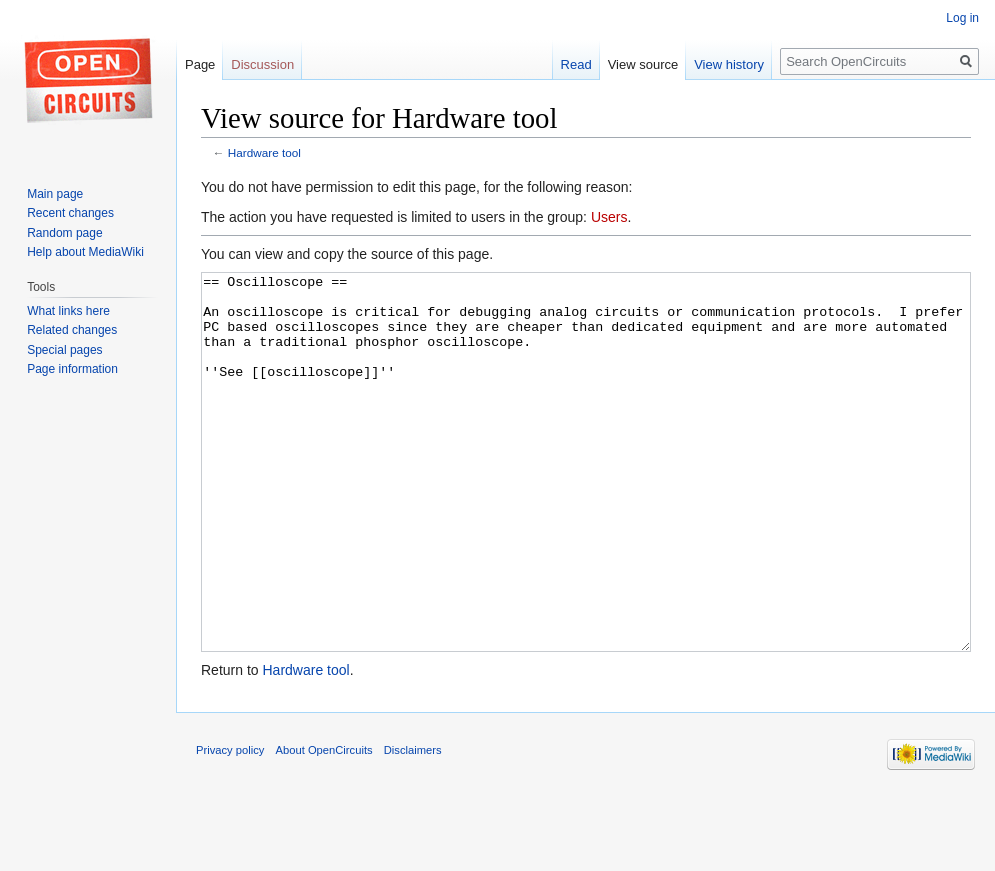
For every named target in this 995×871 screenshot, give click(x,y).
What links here (68, 311)
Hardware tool (264, 152)
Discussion (262, 64)
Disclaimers (413, 825)
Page (200, 64)
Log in (962, 18)
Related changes (72, 330)
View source (643, 64)
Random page (64, 233)
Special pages (64, 350)
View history (729, 64)
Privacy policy (230, 825)
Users (609, 217)
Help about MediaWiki (85, 252)
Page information (72, 369)
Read (576, 64)
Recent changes (70, 213)
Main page (55, 194)
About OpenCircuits (324, 825)
